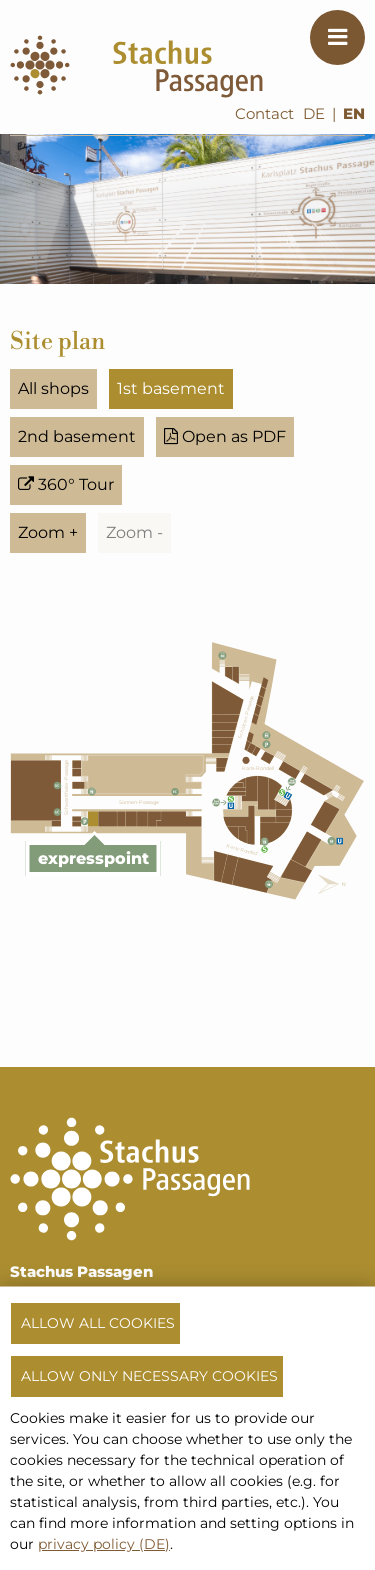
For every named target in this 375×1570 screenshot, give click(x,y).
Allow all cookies (98, 1323)
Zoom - (134, 532)
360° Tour (66, 484)
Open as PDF (225, 436)
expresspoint (93, 858)
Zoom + (48, 532)
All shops (53, 388)
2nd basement (77, 436)
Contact (264, 114)
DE (314, 114)
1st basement (171, 388)
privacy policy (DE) (104, 1544)
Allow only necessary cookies (149, 1376)
